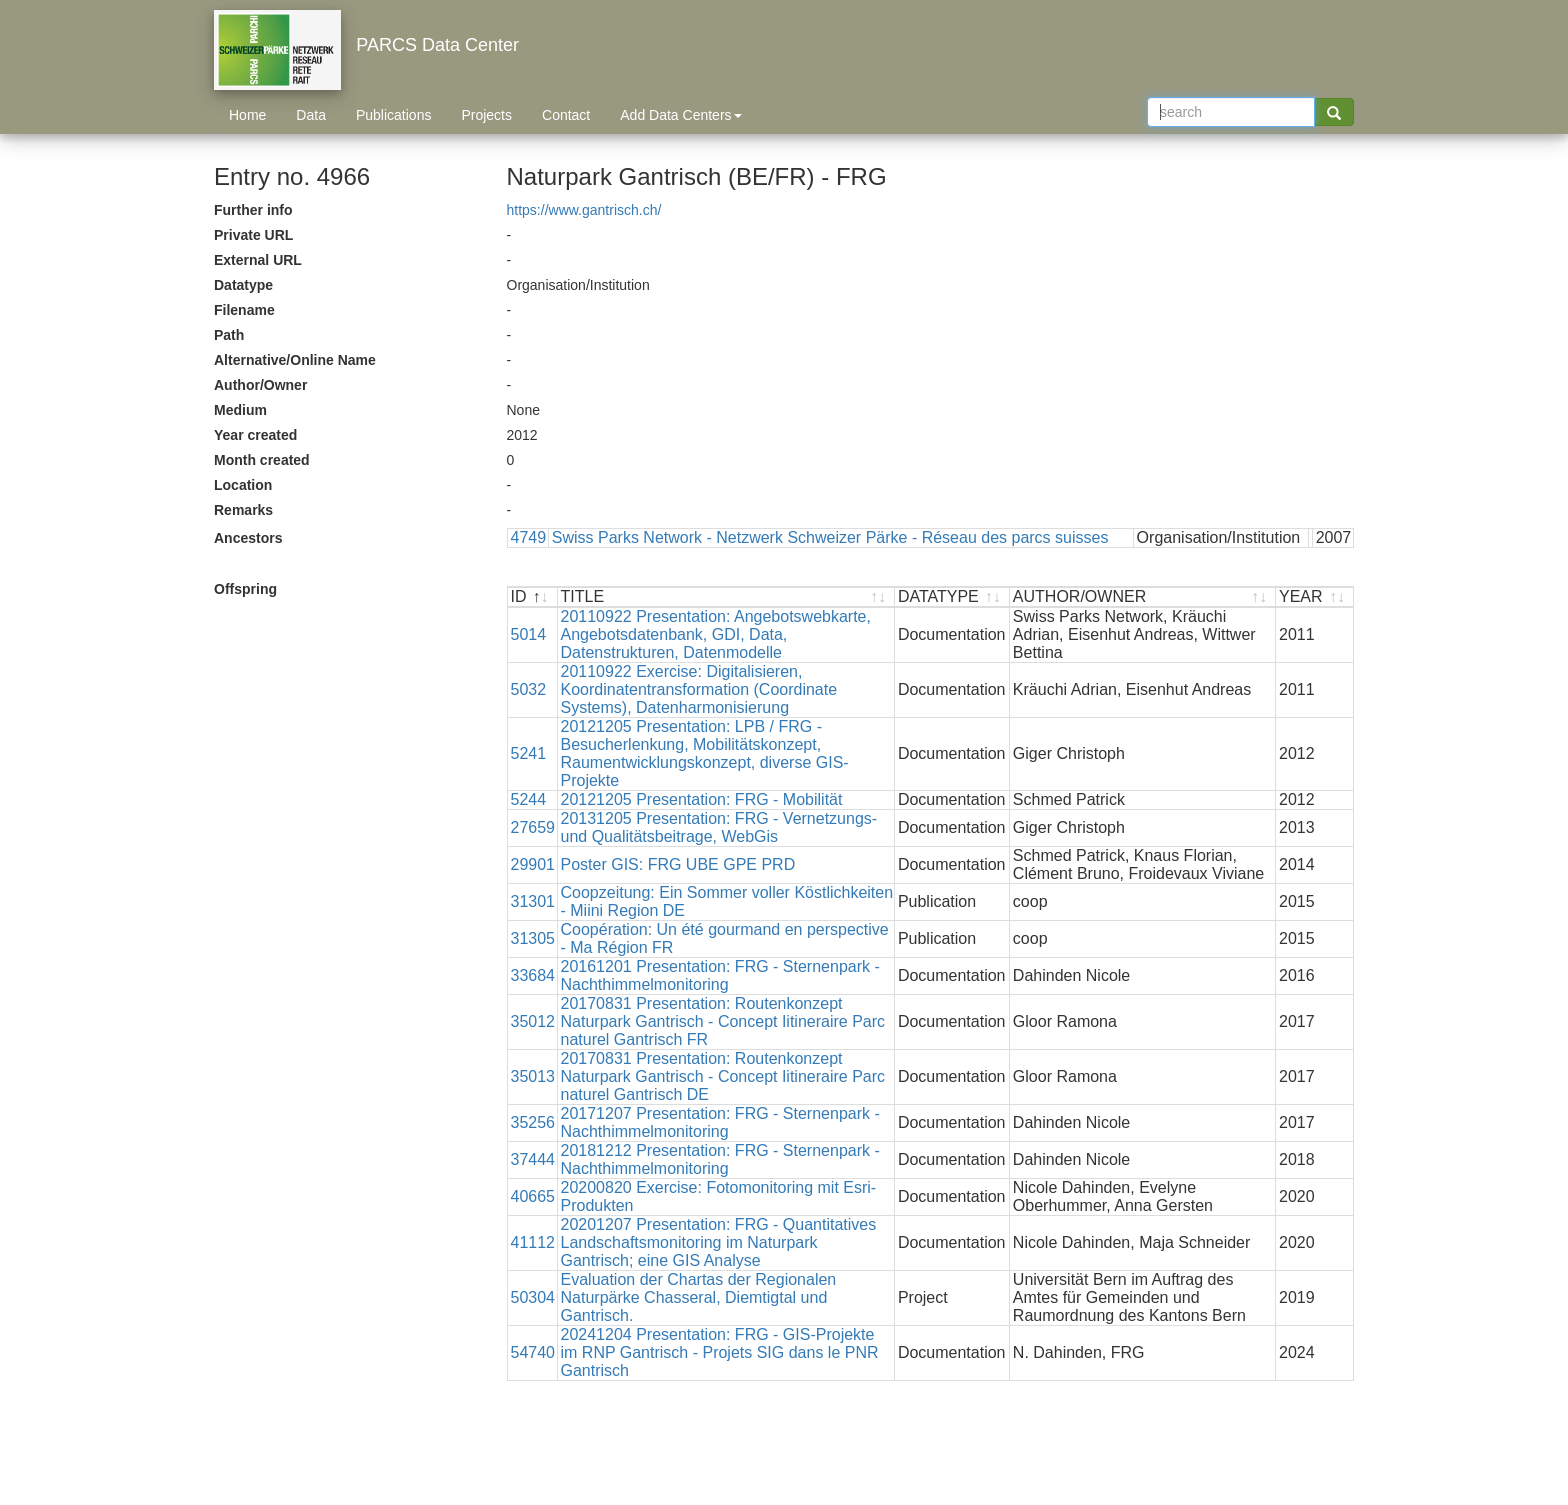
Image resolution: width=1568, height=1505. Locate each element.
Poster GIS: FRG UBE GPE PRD (678, 864)
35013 (533, 1076)
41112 (533, 1242)
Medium (240, 410)
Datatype (243, 285)
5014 (529, 634)
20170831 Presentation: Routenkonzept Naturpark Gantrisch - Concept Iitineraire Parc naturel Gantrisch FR (723, 1021)
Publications (394, 115)
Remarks (243, 510)
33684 (533, 975)
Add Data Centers (680, 115)
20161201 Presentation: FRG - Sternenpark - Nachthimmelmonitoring (720, 975)
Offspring (245, 589)
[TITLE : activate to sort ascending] (726, 597)
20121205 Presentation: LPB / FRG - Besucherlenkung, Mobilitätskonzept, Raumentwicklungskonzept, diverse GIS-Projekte (705, 753)
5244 (529, 799)
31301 (533, 901)
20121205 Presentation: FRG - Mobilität (702, 799)
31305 (533, 938)
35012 (533, 1021)
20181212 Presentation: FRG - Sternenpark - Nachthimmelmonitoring (720, 1159)
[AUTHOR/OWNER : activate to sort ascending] (1143, 597)
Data (311, 115)
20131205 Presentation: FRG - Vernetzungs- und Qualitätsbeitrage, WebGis (719, 827)
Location (243, 485)
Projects (486, 115)
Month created (262, 460)
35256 (533, 1122)
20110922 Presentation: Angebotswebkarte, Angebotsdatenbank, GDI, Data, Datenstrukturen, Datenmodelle (716, 634)
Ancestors (248, 538)
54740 (533, 1352)
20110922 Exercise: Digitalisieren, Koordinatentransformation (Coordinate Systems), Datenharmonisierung (699, 689)
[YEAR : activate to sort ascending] (1314, 597)
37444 (533, 1159)
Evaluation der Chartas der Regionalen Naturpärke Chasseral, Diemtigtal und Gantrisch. (699, 1297)
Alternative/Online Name (295, 360)
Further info (253, 210)
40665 (533, 1196)
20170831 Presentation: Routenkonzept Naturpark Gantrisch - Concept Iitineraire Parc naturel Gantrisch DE (723, 1076)
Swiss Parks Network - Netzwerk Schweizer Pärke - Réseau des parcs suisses (830, 537)
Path (229, 335)
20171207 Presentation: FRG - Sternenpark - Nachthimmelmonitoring (720, 1122)
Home (247, 115)
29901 (533, 864)
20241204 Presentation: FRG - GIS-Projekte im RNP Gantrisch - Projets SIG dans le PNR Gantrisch (720, 1352)
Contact (566, 115)
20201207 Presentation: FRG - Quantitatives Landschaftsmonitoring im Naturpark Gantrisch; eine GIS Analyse (719, 1242)
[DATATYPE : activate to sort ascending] (952, 597)
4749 (529, 537)
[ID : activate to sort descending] (533, 597)
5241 (529, 753)
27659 (533, 827)
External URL (258, 260)
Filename (244, 310)
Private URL (253, 235)
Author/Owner (260, 385)
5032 (529, 689)
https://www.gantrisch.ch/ (584, 210)
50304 (533, 1297)
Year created (255, 435)
